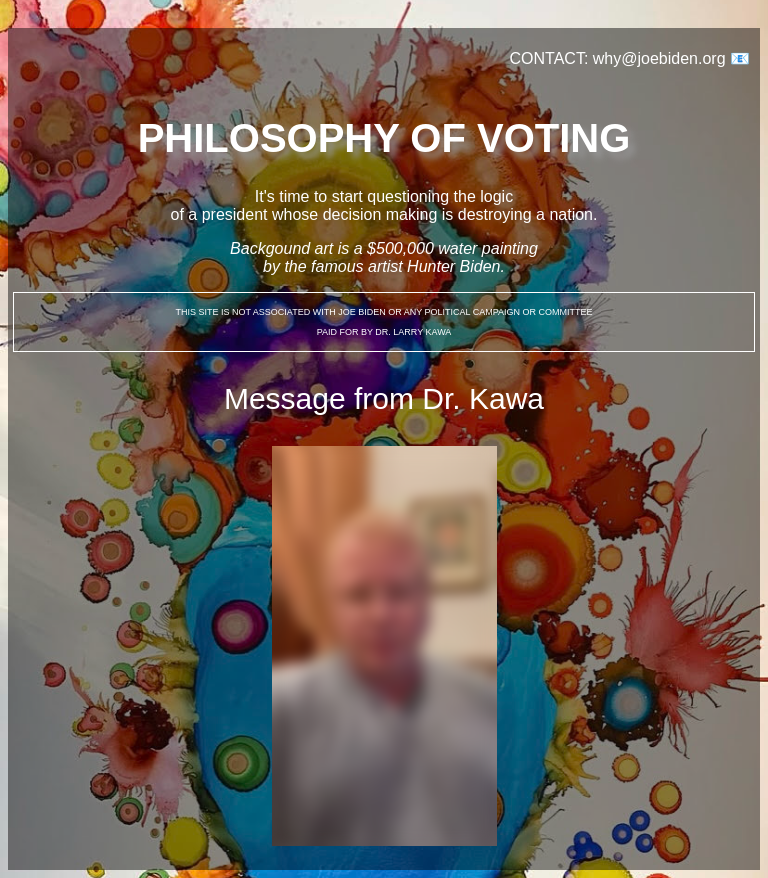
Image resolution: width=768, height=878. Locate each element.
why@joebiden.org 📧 (671, 58)
